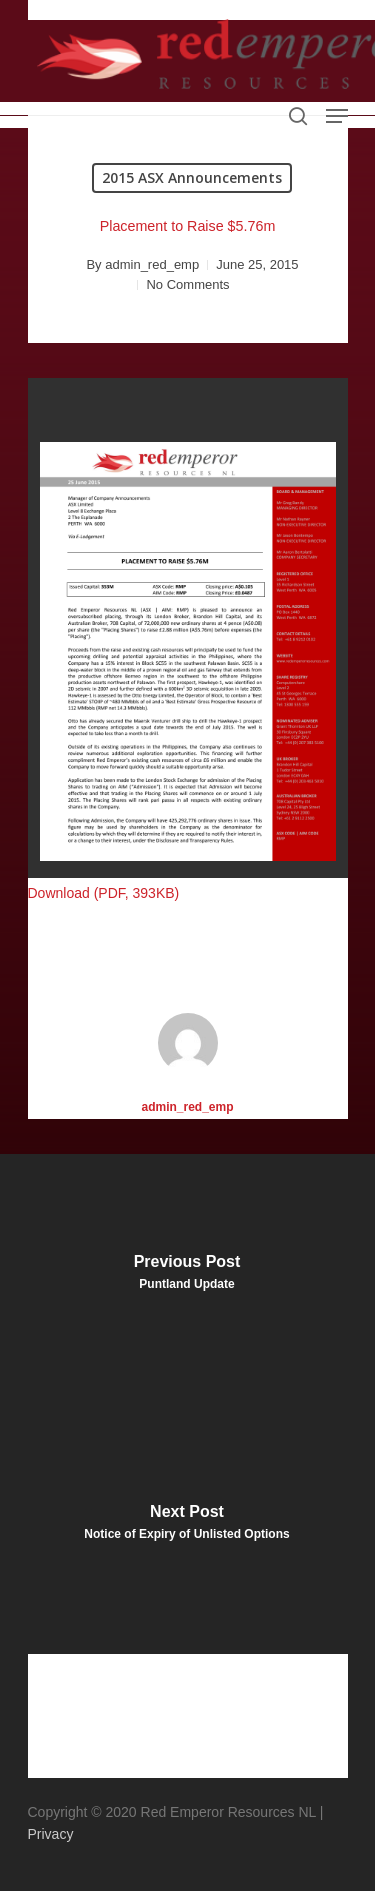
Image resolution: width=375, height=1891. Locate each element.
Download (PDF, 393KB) (104, 893)
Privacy (51, 1834)
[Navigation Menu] (337, 116)
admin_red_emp (152, 264)
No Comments (187, 284)
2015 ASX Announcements (192, 177)
